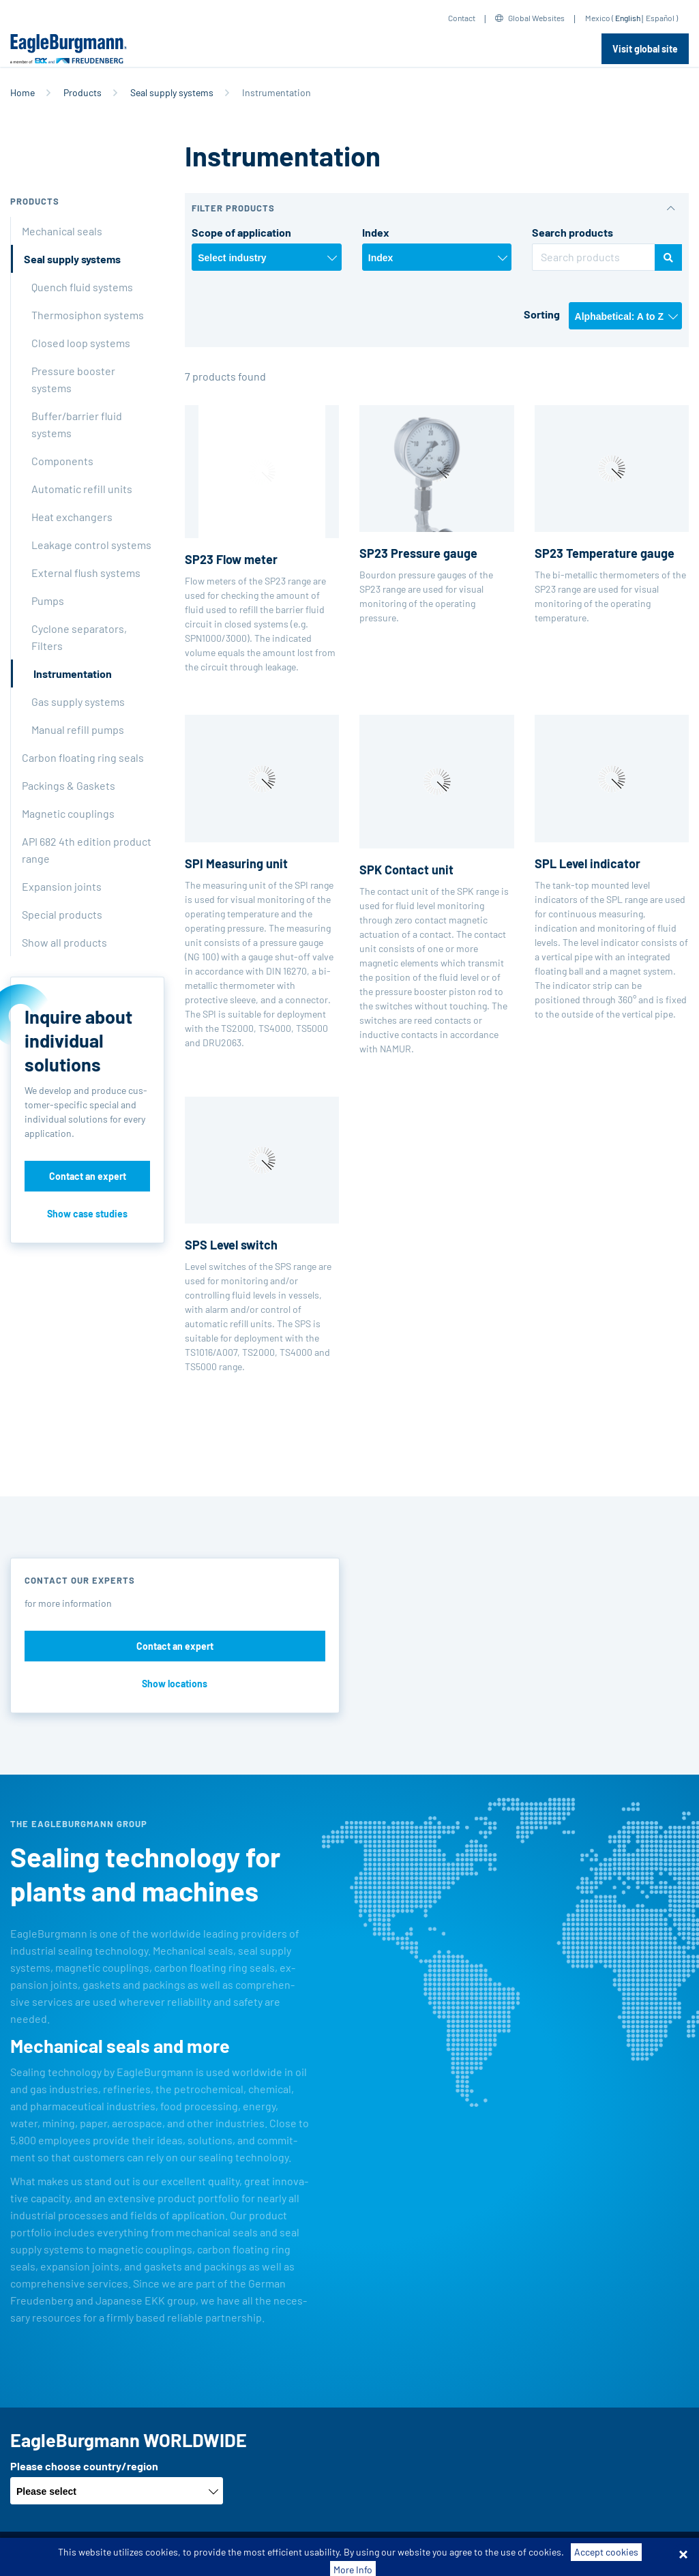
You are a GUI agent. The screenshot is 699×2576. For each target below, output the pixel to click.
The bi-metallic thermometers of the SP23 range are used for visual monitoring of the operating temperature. (612, 514)
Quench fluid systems (82, 286)
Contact (461, 18)
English (627, 18)
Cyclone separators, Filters (79, 637)
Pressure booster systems (73, 379)
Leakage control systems (91, 544)
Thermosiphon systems (87, 314)
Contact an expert (87, 1176)
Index (375, 232)
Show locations (174, 1683)
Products (82, 92)
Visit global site (645, 49)
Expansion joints (62, 886)
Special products (62, 914)
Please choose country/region (84, 2465)
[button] (437, 208)
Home (22, 92)
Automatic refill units (81, 488)
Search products (572, 232)
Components (62, 460)
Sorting (542, 314)
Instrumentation (72, 673)
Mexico (597, 18)
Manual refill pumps (77, 729)
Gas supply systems (78, 701)
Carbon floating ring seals (83, 757)
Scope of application (241, 232)
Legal (445, 2554)
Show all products (64, 942)
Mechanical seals (62, 230)
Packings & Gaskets (68, 785)
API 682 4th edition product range (86, 850)
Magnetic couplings (68, 813)
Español (660, 18)
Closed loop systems (80, 342)
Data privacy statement (370, 2554)
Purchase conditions (263, 2554)
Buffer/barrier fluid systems (76, 424)
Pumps (47, 600)
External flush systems (85, 572)
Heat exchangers (72, 516)
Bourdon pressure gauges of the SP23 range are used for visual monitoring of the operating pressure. (436, 514)
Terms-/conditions (164, 2554)
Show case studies (87, 1213)
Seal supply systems (171, 92)
